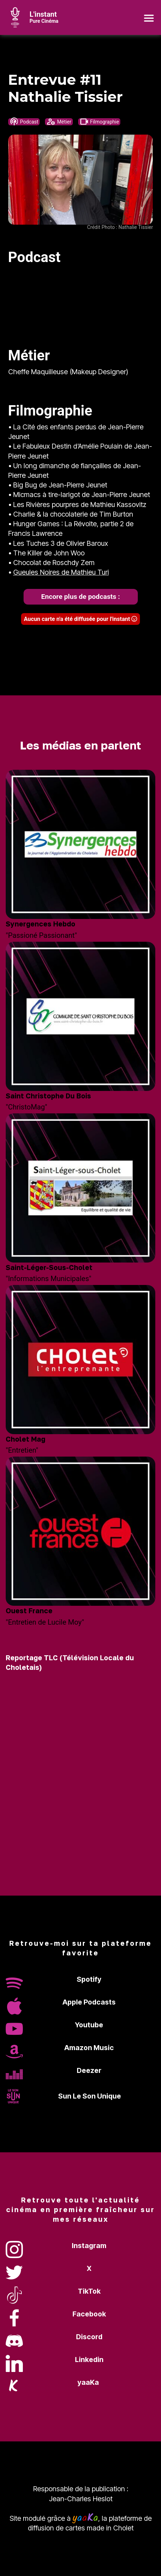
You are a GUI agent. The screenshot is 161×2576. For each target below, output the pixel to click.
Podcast (24, 121)
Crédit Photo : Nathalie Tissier (120, 227)
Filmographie (99, 121)
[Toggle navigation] (149, 17)
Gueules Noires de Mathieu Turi (61, 572)
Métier (58, 121)
